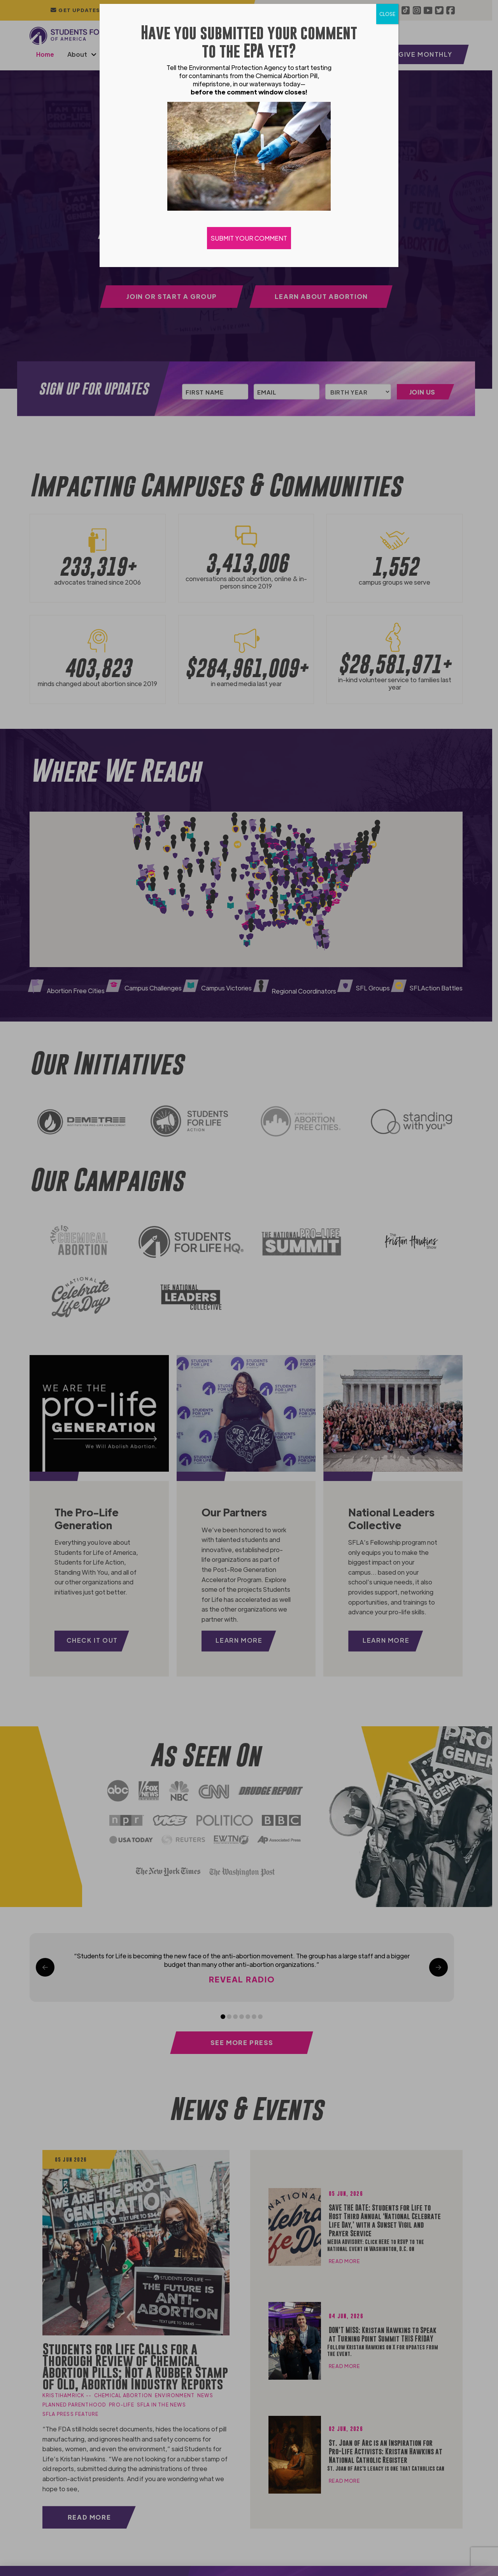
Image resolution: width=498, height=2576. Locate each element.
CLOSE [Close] (387, 14)
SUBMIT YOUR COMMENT (249, 238)
